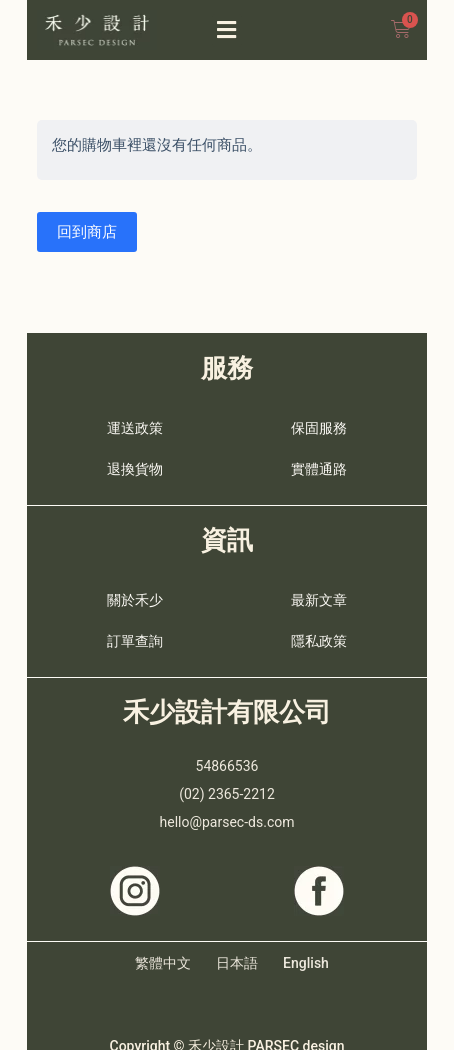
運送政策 (135, 428)
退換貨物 (135, 469)
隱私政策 (319, 641)
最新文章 (319, 600)
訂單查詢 (135, 641)
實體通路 (319, 469)
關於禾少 (135, 600)
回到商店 (87, 232)
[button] (227, 30)
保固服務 (319, 428)
